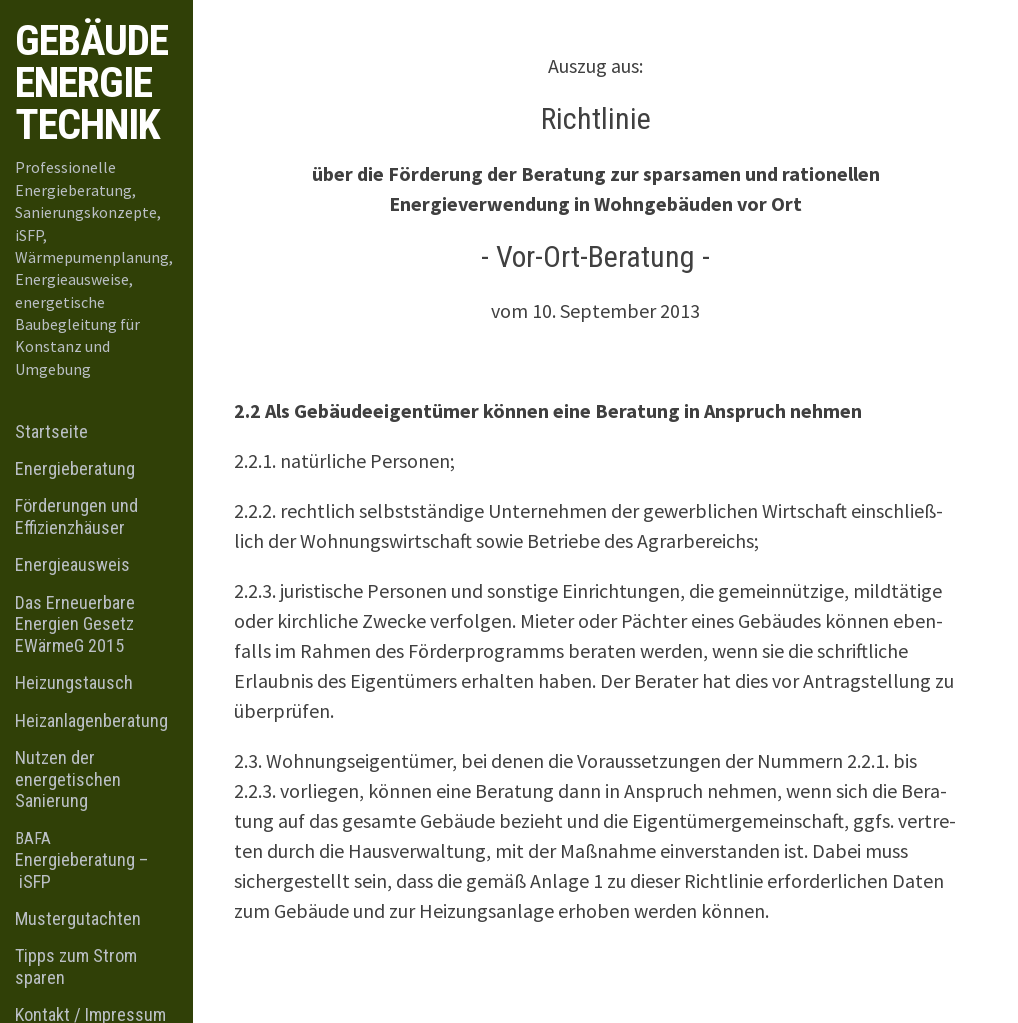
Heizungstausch (74, 682)
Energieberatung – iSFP (81, 860)
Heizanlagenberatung (91, 720)
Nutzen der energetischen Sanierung (68, 779)
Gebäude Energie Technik (91, 82)
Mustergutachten (78, 918)
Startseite (51, 431)
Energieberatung (75, 468)
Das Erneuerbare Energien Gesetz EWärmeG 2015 (75, 624)
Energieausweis (72, 564)
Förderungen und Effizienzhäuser (76, 516)
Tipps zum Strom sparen (76, 966)
